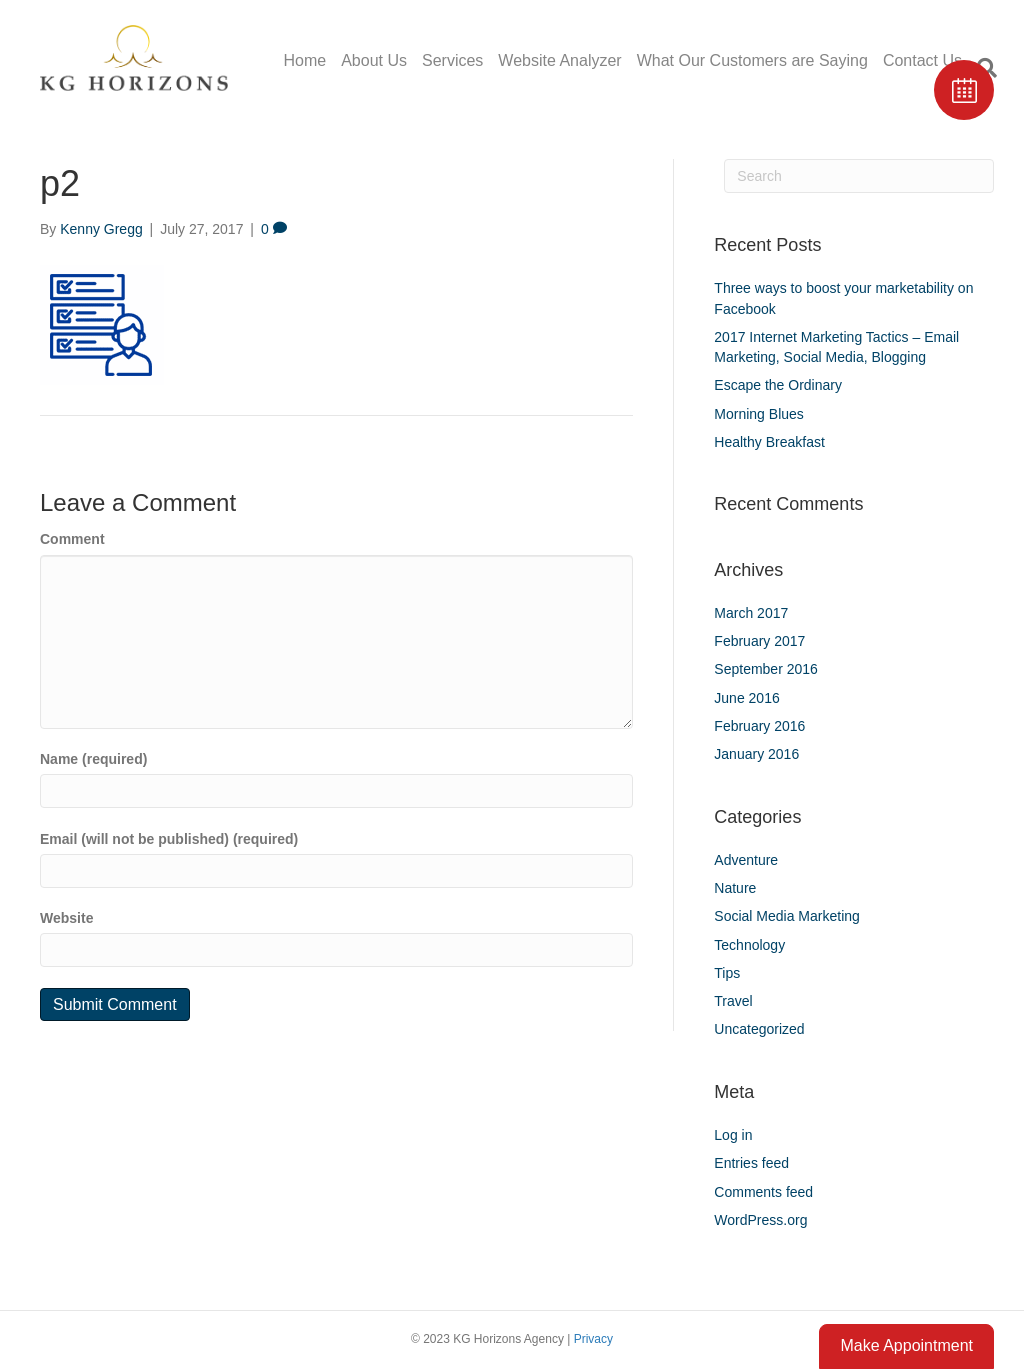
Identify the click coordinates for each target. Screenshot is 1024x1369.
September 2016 (766, 669)
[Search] (859, 176)
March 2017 (751, 613)
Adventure (746, 860)
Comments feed (763, 1192)
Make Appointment (906, 1345)
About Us (374, 60)
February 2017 (759, 641)
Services (452, 60)
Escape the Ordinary (778, 385)
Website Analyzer (559, 60)
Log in (733, 1135)
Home (304, 60)
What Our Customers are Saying (752, 60)
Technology (749, 945)
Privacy (593, 1339)
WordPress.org (760, 1220)
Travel (733, 1001)
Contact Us (922, 60)
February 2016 (759, 726)
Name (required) (93, 759)
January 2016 (756, 754)
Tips (727, 973)
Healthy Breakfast (769, 442)
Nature (735, 888)
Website (66, 918)
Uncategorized (759, 1029)
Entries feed (751, 1163)
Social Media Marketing (787, 916)
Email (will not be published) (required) (169, 839)
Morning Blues (759, 414)
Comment (72, 539)
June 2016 (746, 698)
